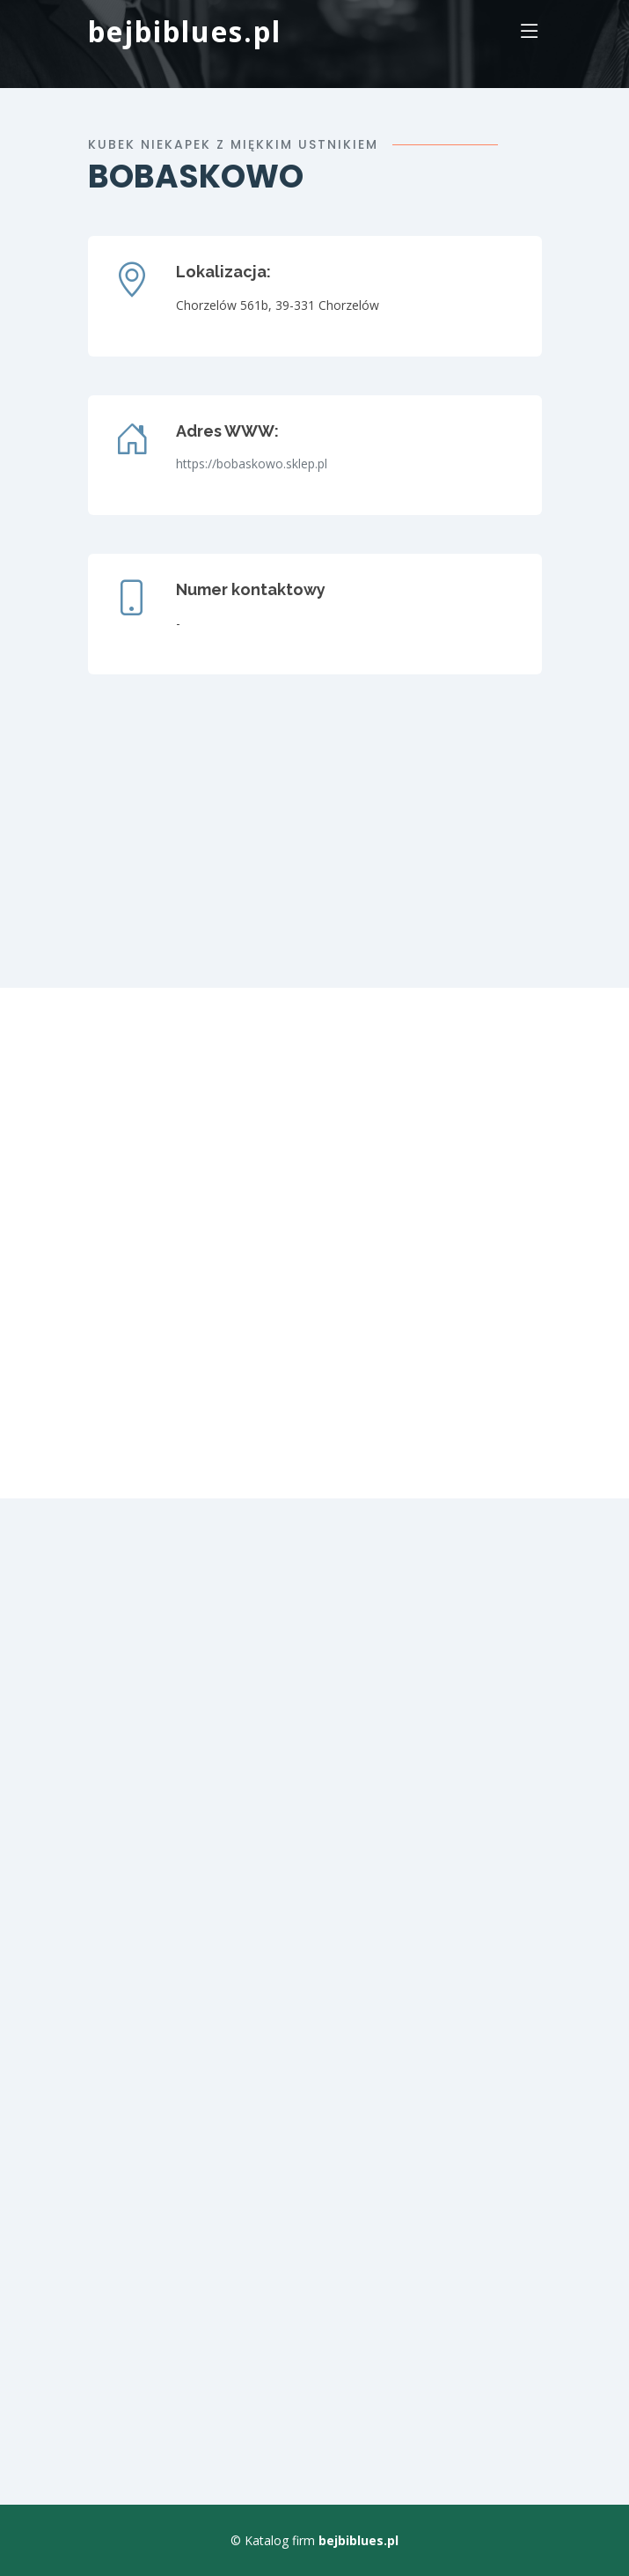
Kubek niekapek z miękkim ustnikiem (233, 144)
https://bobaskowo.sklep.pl (251, 463)
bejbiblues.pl (185, 31)
